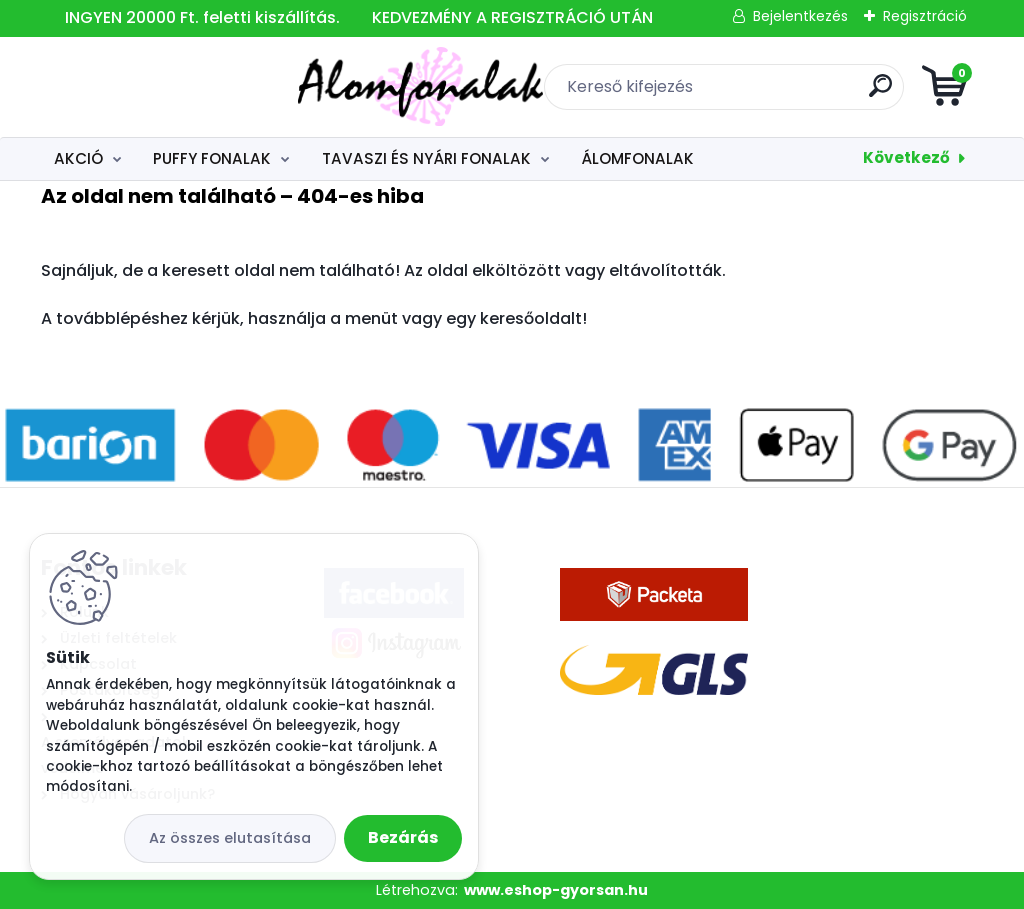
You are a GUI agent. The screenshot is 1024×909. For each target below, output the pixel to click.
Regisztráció (925, 16)
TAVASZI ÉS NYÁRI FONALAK (426, 158)
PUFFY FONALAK (212, 158)
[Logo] (163, 87)
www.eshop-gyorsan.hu (556, 890)
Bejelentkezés (800, 16)
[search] (752, 93)
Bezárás (403, 837)
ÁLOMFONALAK (637, 158)
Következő (906, 157)
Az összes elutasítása (230, 838)
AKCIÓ (78, 158)
